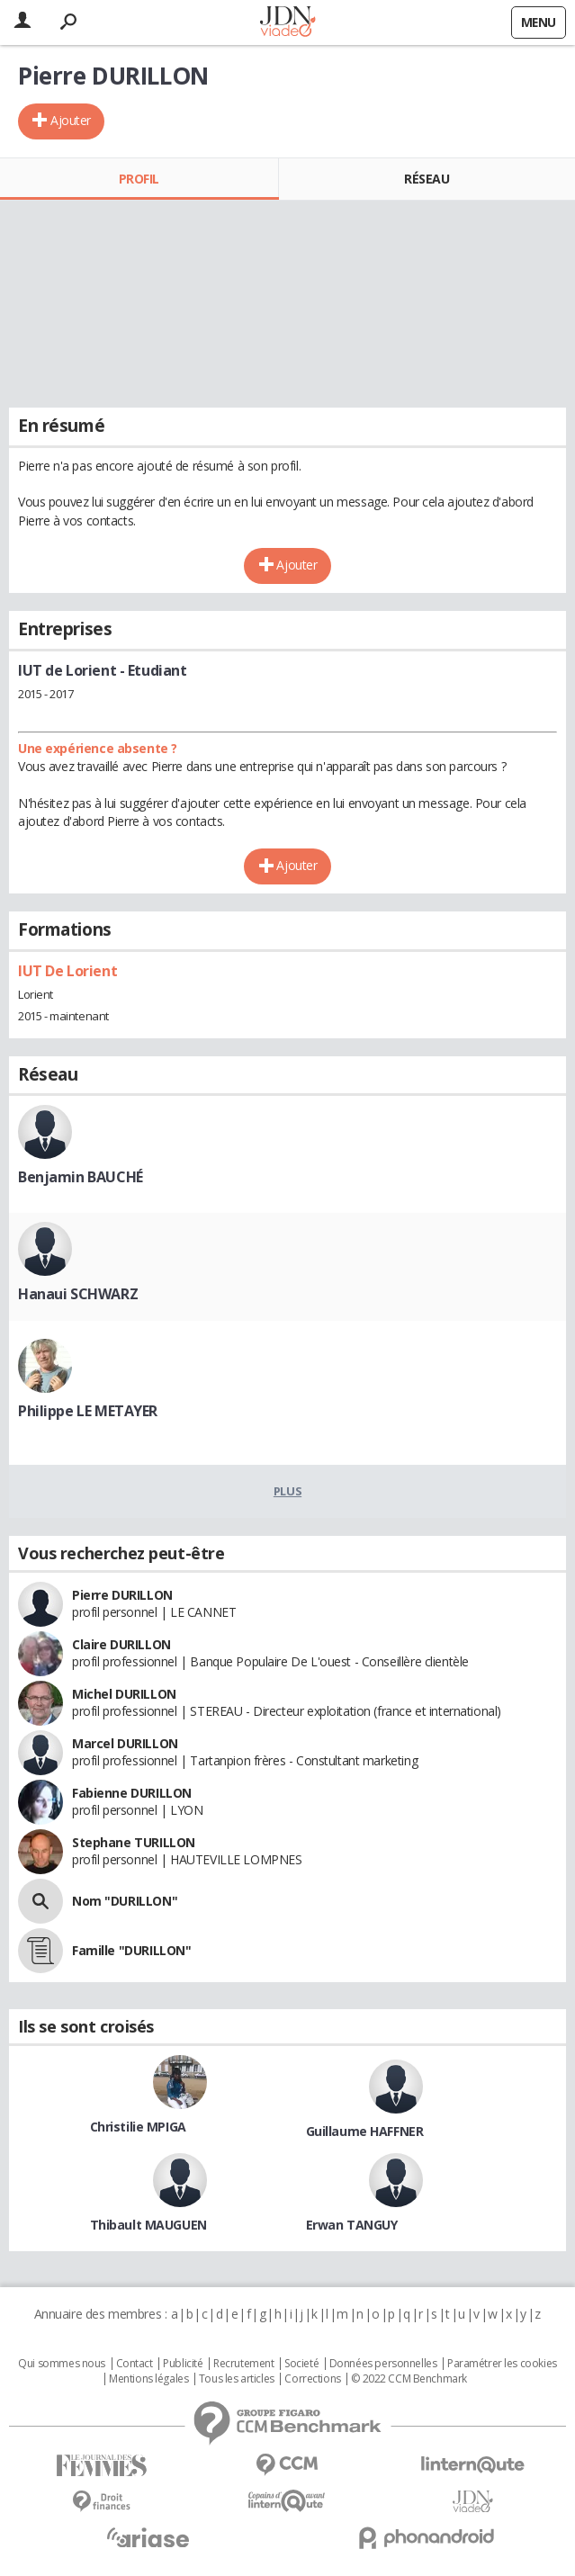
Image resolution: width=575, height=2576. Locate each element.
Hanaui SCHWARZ (78, 1294)
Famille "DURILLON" (131, 1950)
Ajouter (70, 120)
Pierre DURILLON (122, 1594)
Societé (301, 2363)
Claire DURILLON (121, 1644)
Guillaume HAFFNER (365, 2131)
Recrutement (243, 2363)
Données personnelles (383, 2363)
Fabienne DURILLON (132, 1792)
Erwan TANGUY (352, 2224)
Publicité (182, 2363)
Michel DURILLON (124, 1693)
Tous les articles (236, 2379)
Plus (287, 1491)
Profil (139, 178)
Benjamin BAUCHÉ (80, 1177)
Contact (134, 2363)
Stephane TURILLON (133, 1842)
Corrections (312, 2379)
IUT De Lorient (67, 971)
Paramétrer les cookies (502, 2363)
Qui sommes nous (61, 2363)
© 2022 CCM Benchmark (409, 2379)
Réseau (426, 178)
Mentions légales (148, 2379)
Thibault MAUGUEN (148, 2224)
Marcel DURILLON (125, 1743)
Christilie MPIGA (138, 2126)
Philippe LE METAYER (87, 1411)
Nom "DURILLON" (124, 1900)
